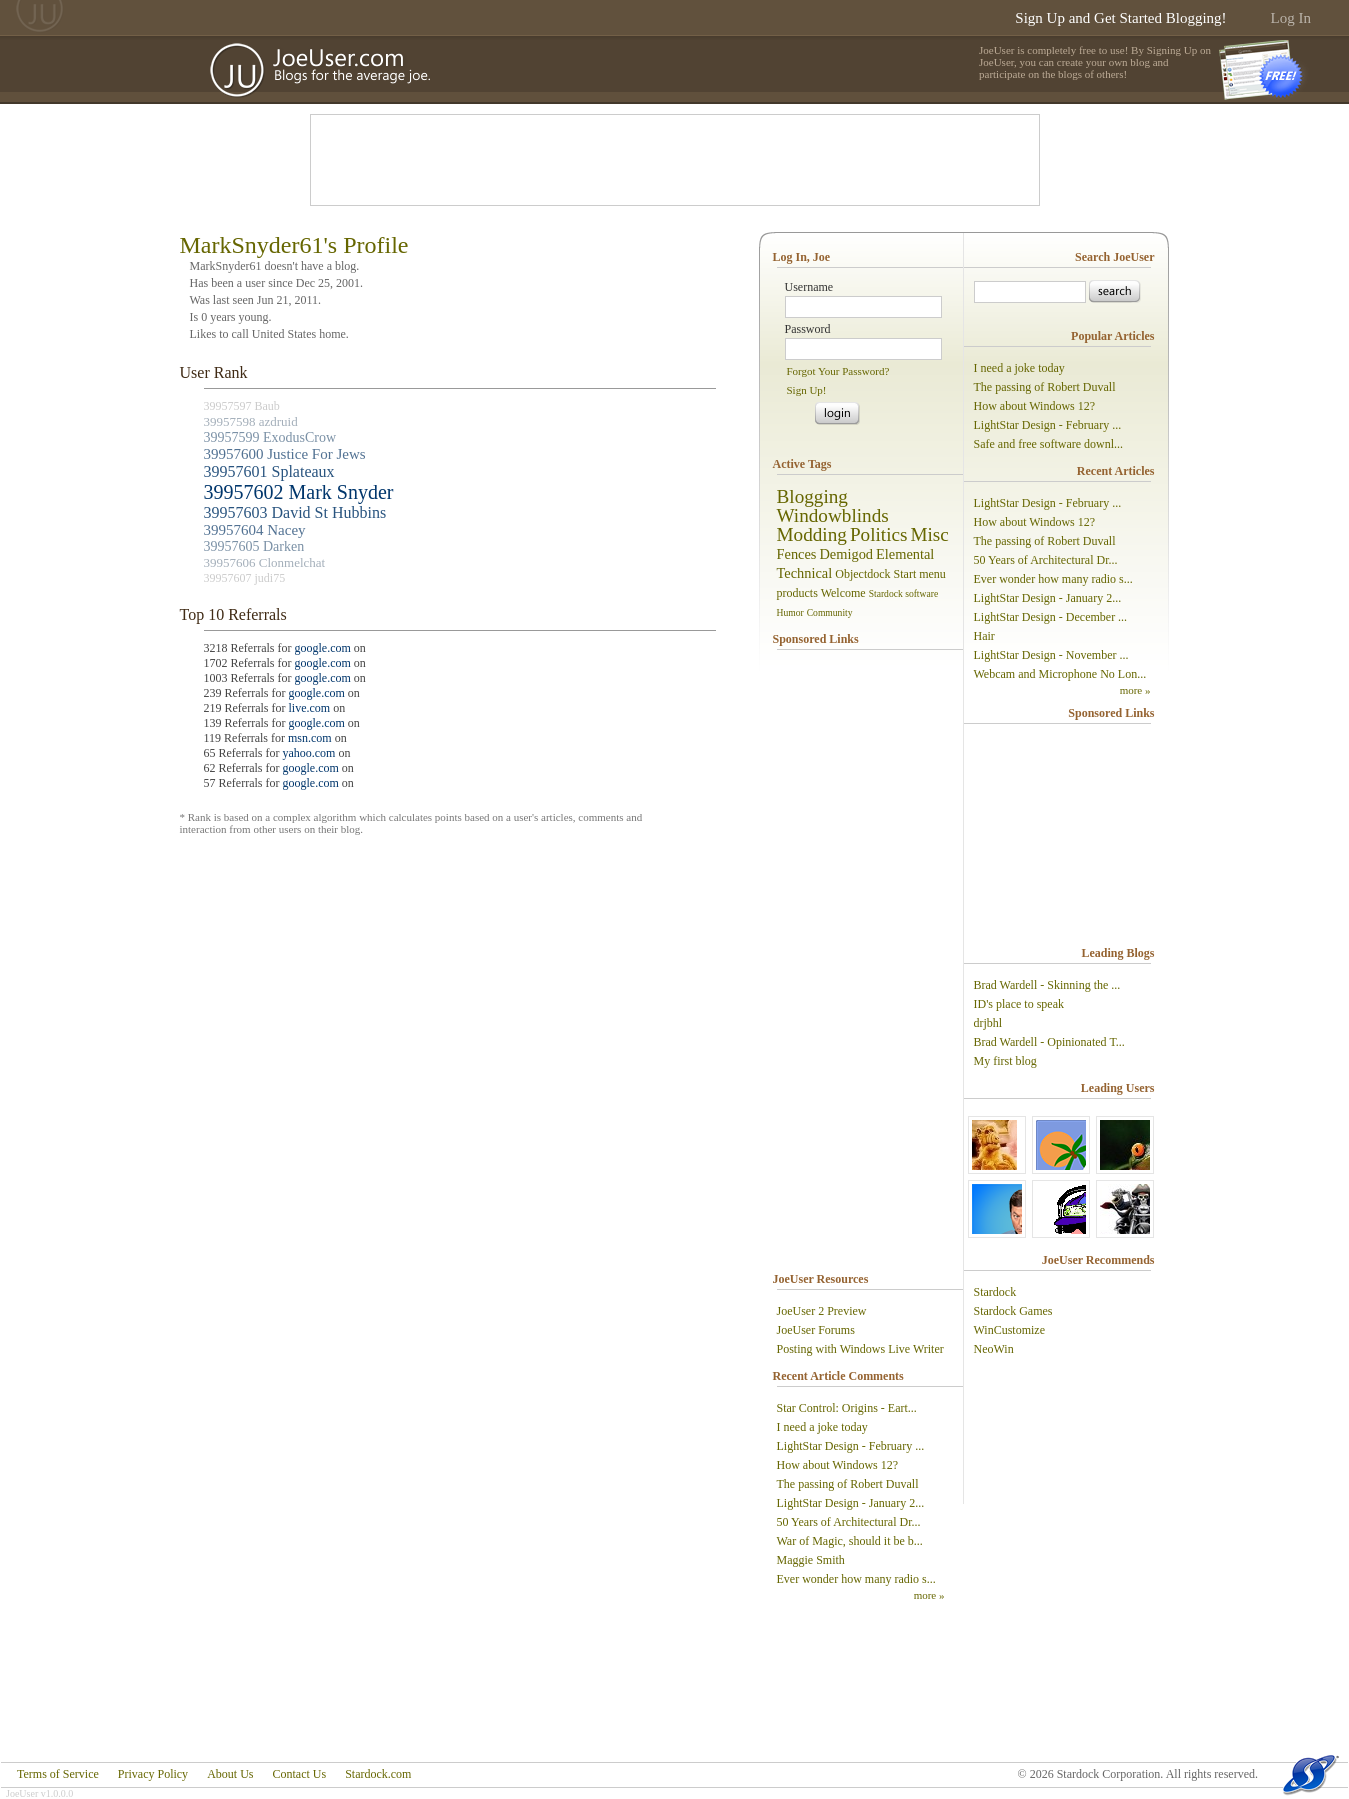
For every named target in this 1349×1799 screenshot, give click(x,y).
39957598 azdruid (251, 421)
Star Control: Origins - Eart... (847, 1408)
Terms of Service (58, 1774)
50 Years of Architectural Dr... (849, 1522)
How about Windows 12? (838, 1465)
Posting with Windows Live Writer (860, 1349)
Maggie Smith (811, 1560)
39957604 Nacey (255, 530)
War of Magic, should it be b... (850, 1541)
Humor (790, 612)
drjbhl (988, 1023)
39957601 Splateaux (269, 471)
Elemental (905, 554)
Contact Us (299, 1774)
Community (830, 612)
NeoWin (994, 1349)
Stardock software (904, 593)
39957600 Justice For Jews (285, 454)
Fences (797, 554)
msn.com (310, 738)
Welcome (843, 593)
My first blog (1005, 1061)
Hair (984, 636)
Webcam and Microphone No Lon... (1060, 674)
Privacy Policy (153, 1774)
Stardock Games (1013, 1311)
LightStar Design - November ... (1051, 655)
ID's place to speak (1019, 1004)
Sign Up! (807, 390)
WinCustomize (1010, 1330)
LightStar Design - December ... (1051, 617)
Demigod (846, 554)
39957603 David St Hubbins (295, 512)
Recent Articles (1116, 471)
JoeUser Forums (816, 1330)
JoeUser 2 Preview (822, 1311)
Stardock (995, 1292)
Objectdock (862, 574)
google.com (322, 648)
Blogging (812, 496)
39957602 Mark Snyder (299, 492)
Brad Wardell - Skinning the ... (1047, 985)
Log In (1291, 18)
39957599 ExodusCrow (270, 437)
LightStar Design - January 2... (851, 1503)
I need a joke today (822, 1427)
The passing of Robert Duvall (848, 1484)
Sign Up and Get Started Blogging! (1120, 18)
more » (929, 1595)
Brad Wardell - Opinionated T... (1049, 1042)
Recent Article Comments (838, 1376)
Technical (805, 573)
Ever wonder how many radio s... (856, 1579)
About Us (230, 1774)
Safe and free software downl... (1049, 444)
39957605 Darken (254, 546)
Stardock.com (378, 1774)
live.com (309, 708)
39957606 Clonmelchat (265, 562)
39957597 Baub (242, 406)
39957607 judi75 (245, 578)
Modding (812, 534)
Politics (879, 534)
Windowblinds (833, 515)
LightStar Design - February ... (851, 1446)
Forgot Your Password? (838, 371)
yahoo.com (308, 753)
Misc (929, 534)
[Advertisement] (675, 160)
